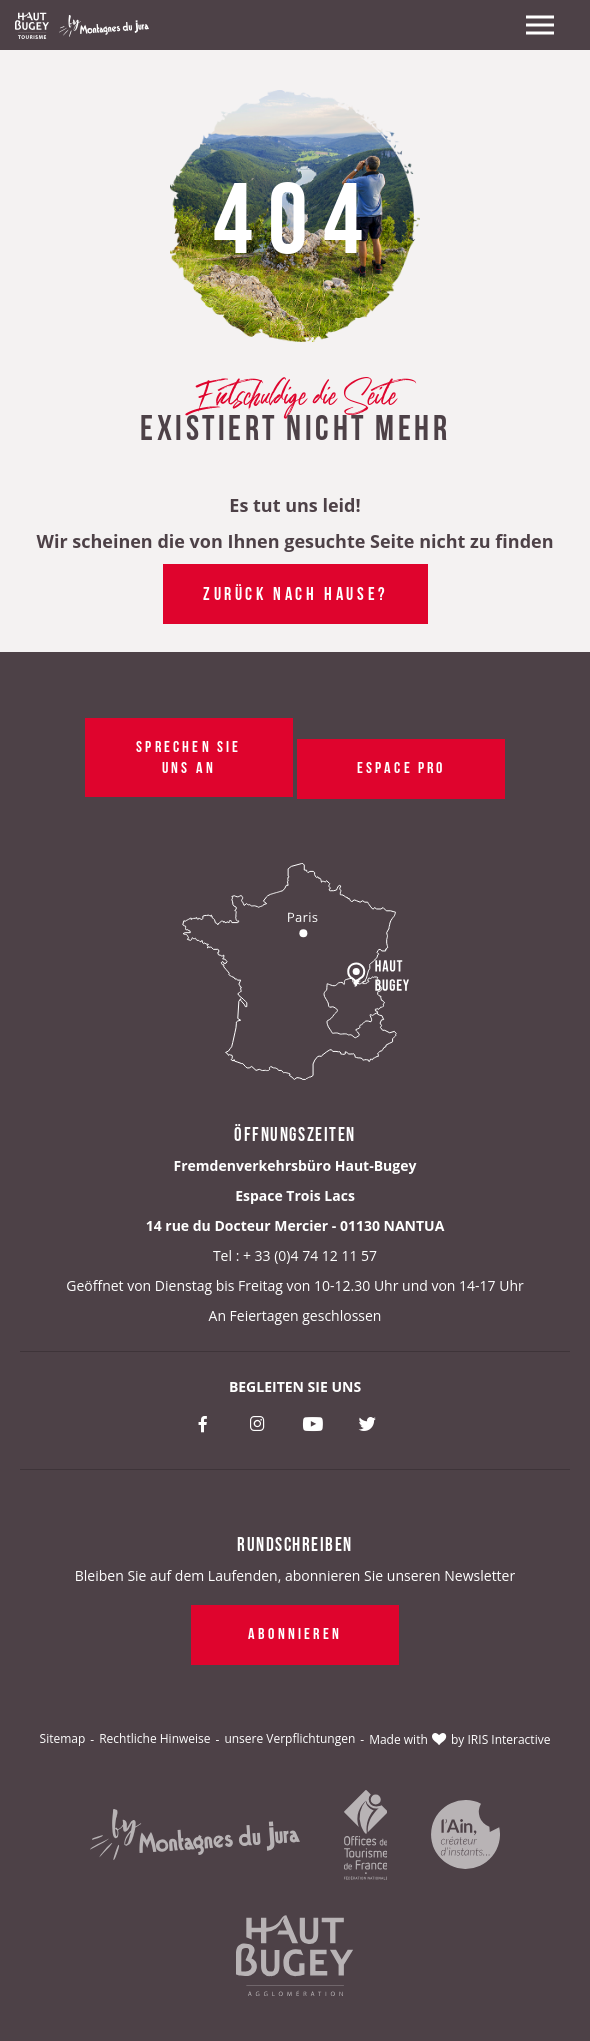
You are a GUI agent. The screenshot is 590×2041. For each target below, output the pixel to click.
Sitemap (63, 1738)
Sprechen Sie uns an (188, 755)
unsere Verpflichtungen (289, 1738)
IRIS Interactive (509, 1739)
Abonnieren (295, 1632)
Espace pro (400, 766)
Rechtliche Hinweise (154, 1738)
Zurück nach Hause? (295, 592)
